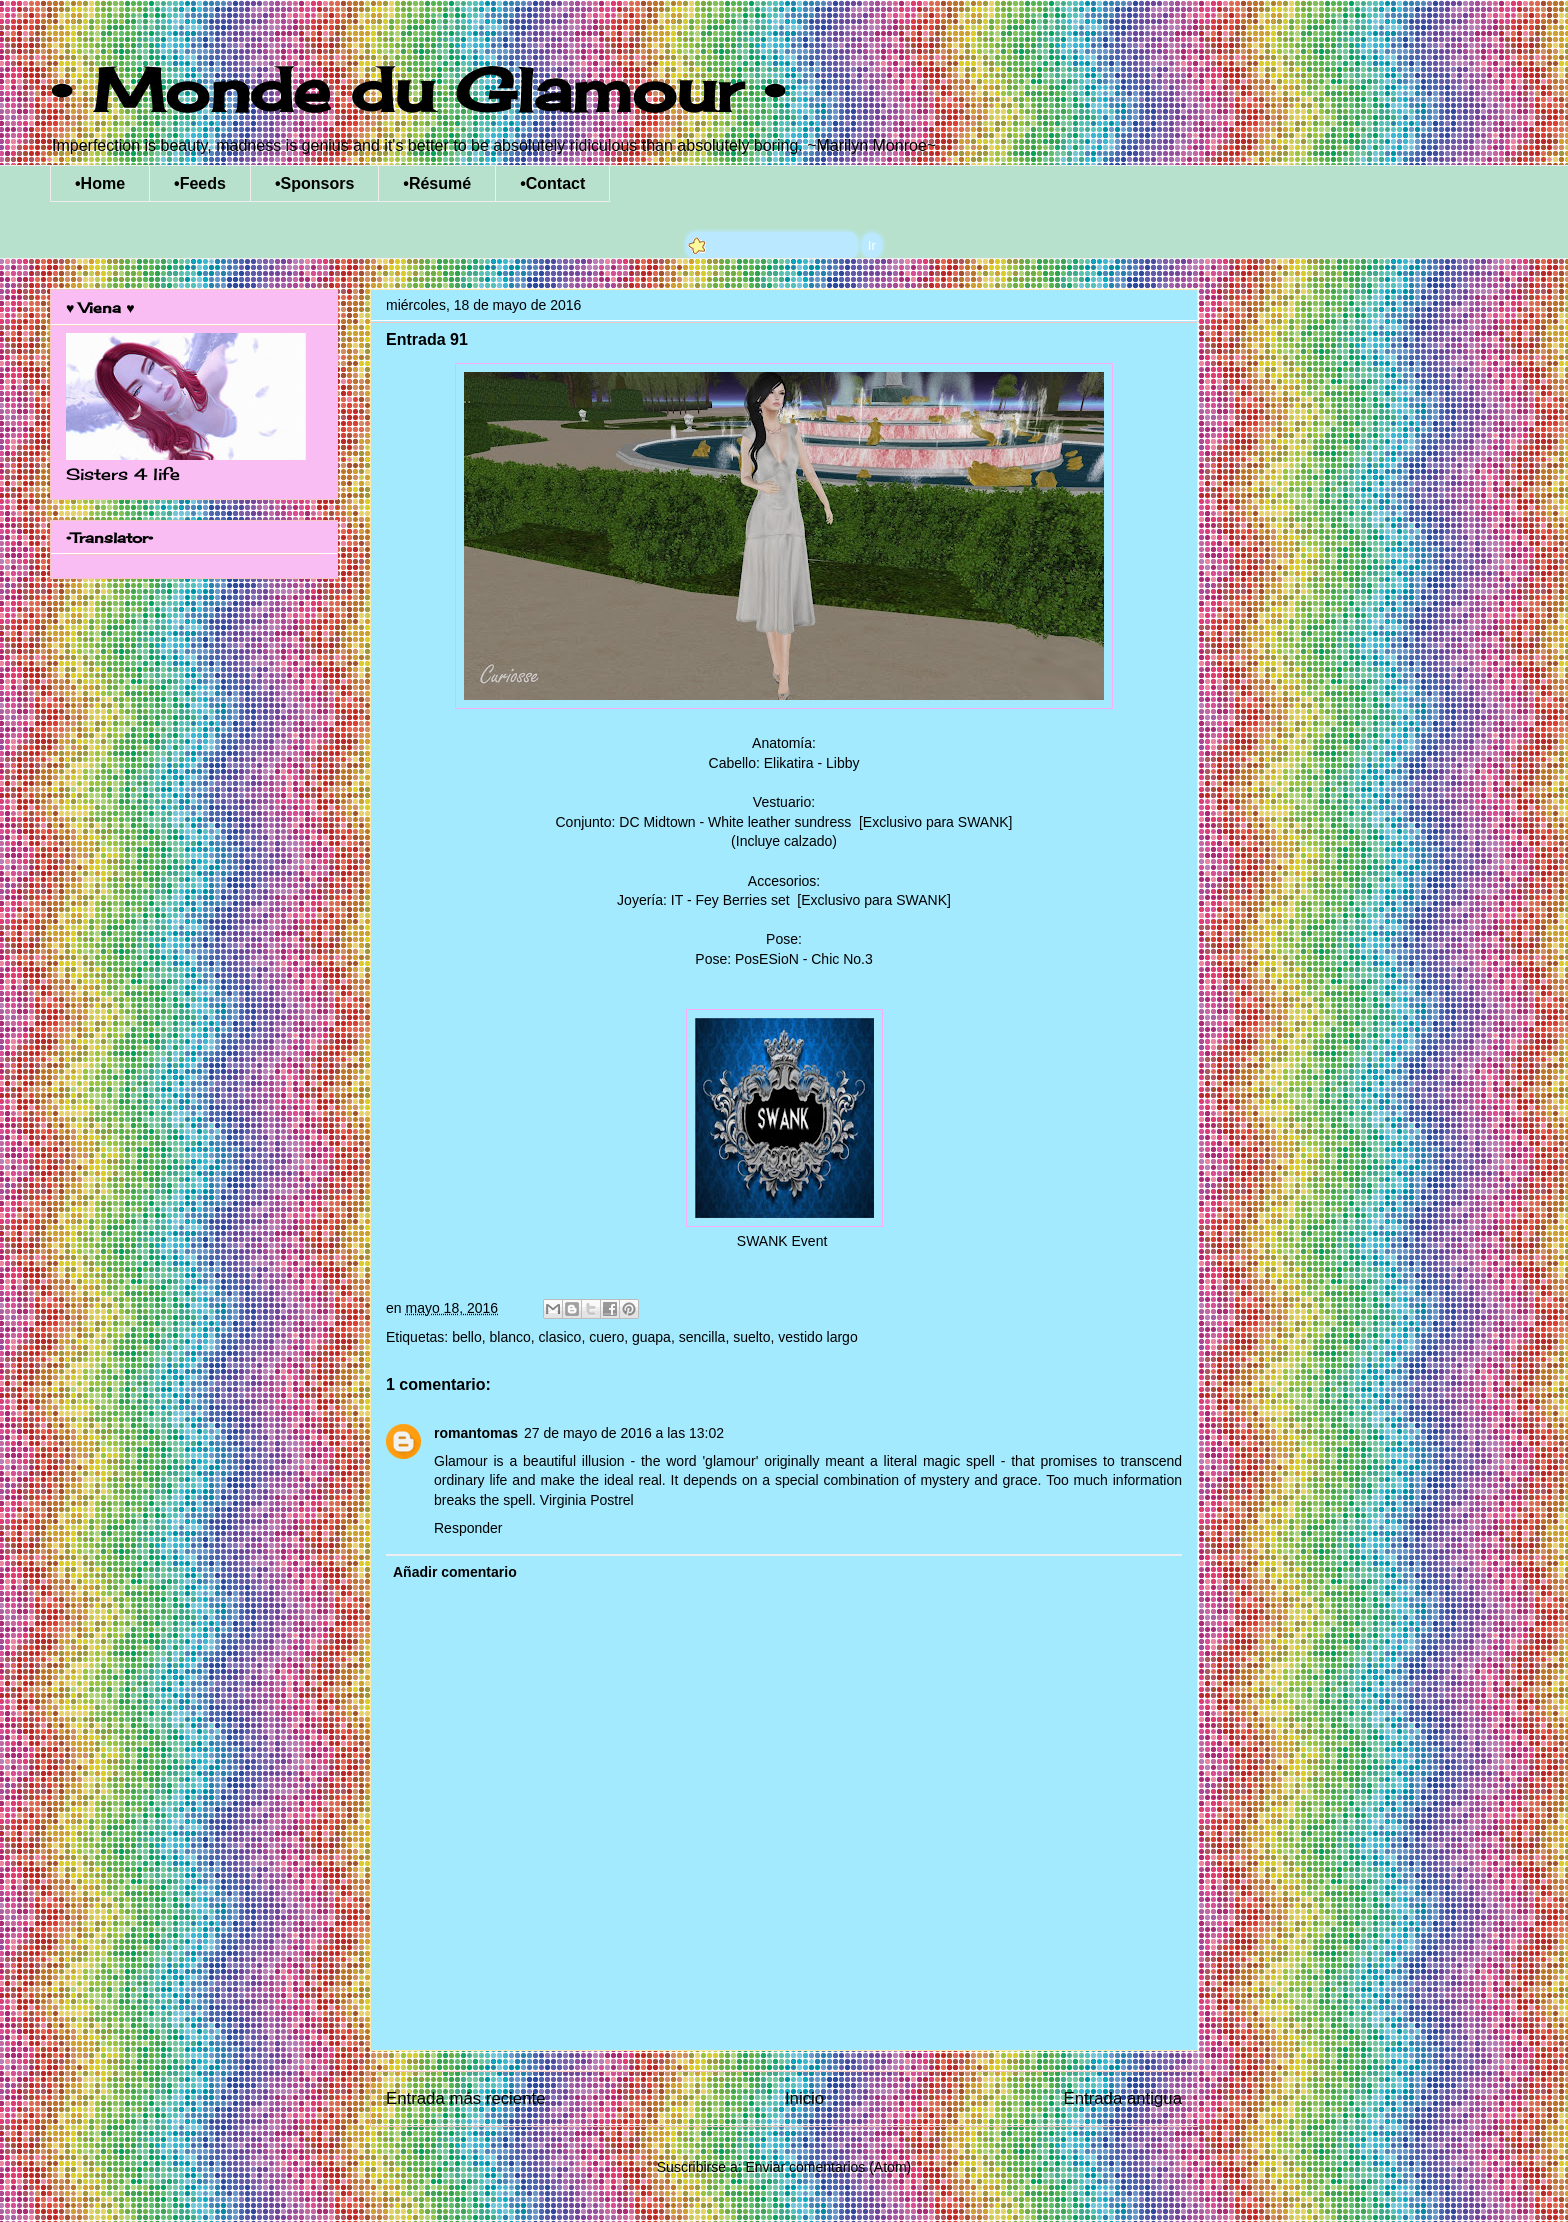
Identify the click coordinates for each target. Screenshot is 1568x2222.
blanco (510, 1337)
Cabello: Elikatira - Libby (784, 763)
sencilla (702, 1337)
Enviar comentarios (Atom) (828, 2167)
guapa (651, 1337)
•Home (100, 183)
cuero (606, 1337)
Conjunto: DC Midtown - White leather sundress (706, 822)
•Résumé (437, 183)
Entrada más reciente (466, 2098)
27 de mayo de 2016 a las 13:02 (624, 1433)
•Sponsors (314, 183)
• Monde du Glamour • (417, 89)
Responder (468, 1528)
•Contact (552, 183)
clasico (560, 1337)
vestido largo (817, 1337)
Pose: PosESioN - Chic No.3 (783, 959)
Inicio (804, 2098)
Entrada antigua (1123, 2098)
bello (467, 1337)
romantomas (476, 1433)
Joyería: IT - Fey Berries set (705, 900)
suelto (751, 1337)
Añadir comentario (455, 1572)
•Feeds (200, 183)
